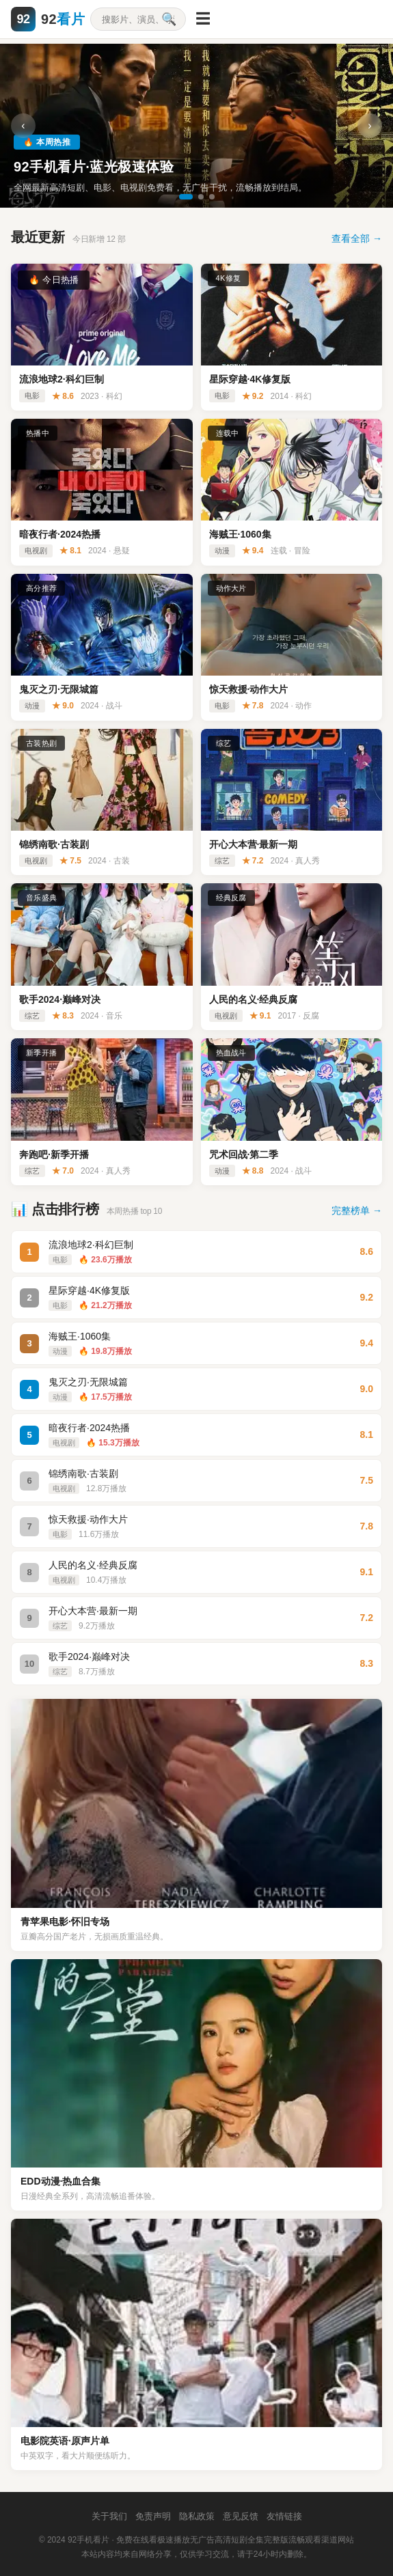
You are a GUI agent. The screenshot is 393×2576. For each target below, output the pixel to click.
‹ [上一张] (23, 125)
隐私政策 (197, 2516)
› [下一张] (369, 125)
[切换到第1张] (186, 196)
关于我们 (109, 2516)
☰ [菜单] (203, 18)
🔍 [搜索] (168, 19)
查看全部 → (356, 238)
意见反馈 (240, 2516)
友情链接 (284, 2516)
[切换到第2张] (201, 196)
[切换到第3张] (212, 196)
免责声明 (153, 2516)
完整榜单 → (356, 1210)
